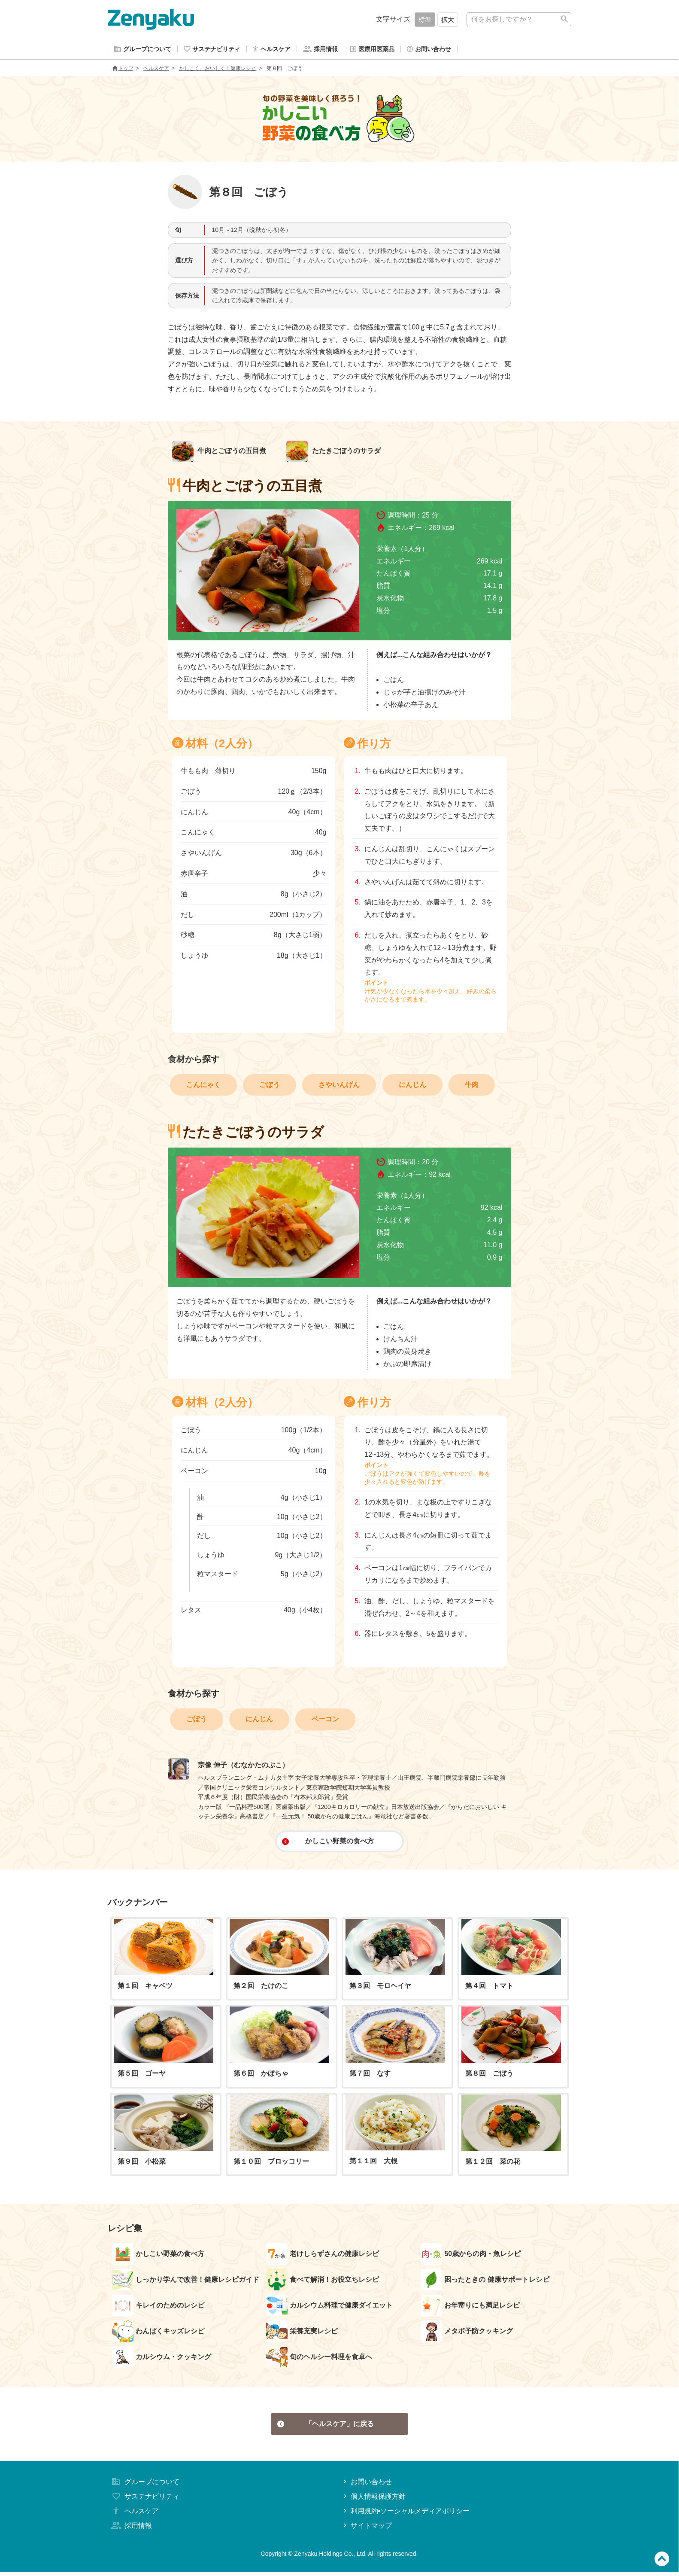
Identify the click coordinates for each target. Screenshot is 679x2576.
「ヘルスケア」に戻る (325, 2426)
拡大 (447, 19)
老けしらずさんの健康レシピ (322, 2255)
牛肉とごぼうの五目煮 (219, 453)
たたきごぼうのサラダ (333, 453)
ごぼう (269, 1086)
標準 (424, 19)
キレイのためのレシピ (158, 2307)
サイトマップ (367, 2529)
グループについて (144, 2486)
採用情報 (131, 2529)
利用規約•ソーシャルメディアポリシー (406, 2515)
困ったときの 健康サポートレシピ (485, 2281)
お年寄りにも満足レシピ (470, 2307)
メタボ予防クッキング (467, 2333)
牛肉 (472, 1086)
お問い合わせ (367, 2486)
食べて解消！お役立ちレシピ (322, 2281)
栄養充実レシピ (302, 2333)
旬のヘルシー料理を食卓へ (319, 2358)
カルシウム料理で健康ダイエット (329, 2307)
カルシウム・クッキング (161, 2358)
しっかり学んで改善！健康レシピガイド (185, 2281)
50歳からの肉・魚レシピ (471, 2255)
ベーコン (325, 1720)
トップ (122, 70)
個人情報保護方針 (374, 2500)
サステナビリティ (144, 2500)
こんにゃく (203, 1086)
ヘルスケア (156, 70)
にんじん (412, 1086)
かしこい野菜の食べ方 (327, 1842)
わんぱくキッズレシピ (158, 2333)
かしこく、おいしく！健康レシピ (217, 70)
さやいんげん (339, 1086)
